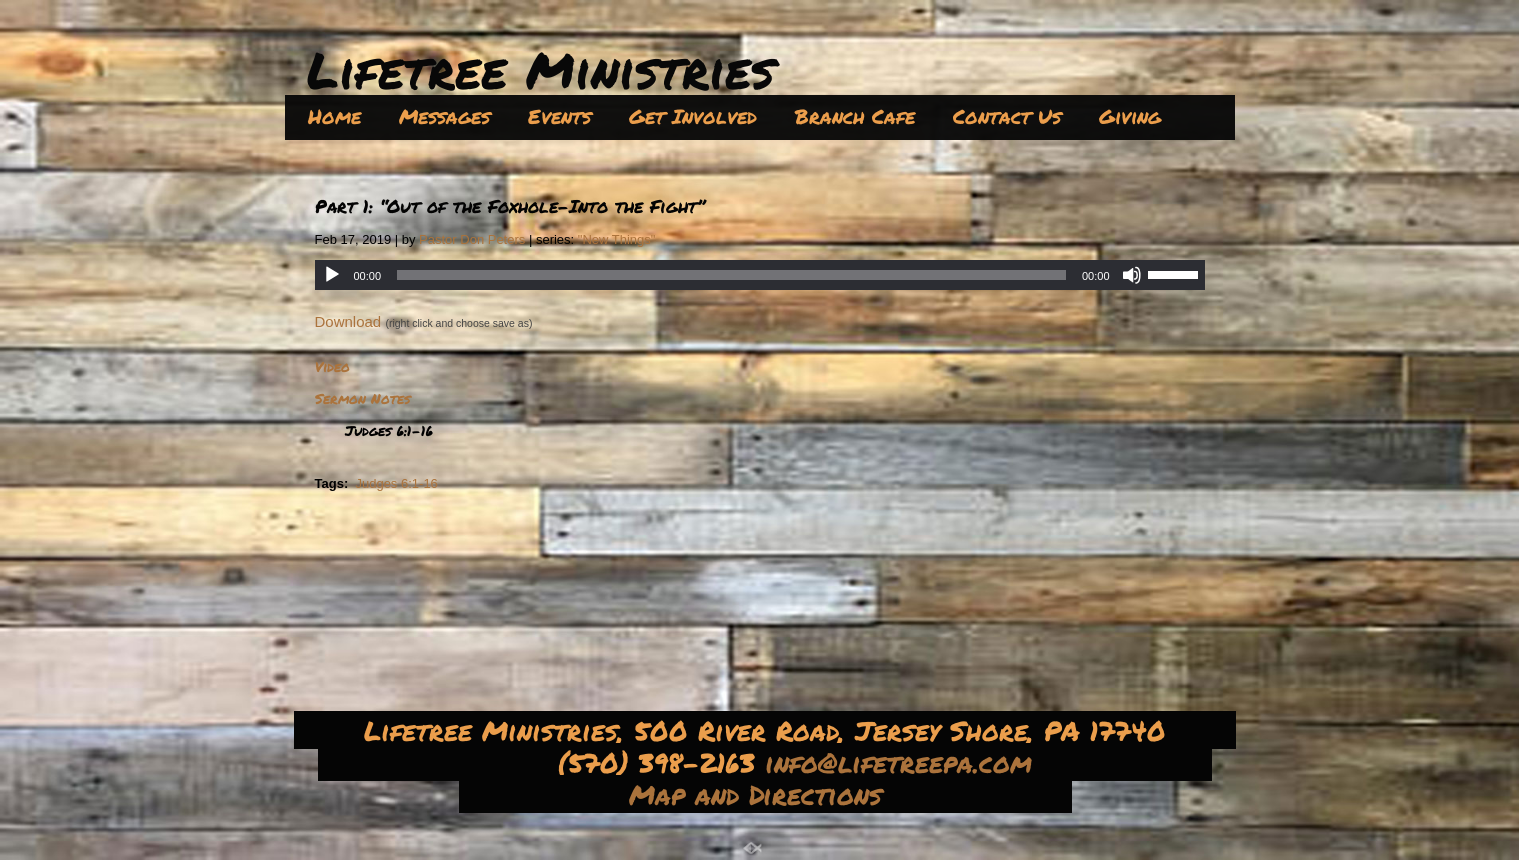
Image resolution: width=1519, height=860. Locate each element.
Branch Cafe (855, 116)
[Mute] (1132, 275)
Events (559, 116)
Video (332, 366)
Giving (1130, 116)
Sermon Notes (363, 398)
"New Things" (617, 239)
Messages (444, 116)
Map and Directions (760, 794)
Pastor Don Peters (472, 239)
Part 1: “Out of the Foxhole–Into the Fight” (510, 206)
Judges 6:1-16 (396, 483)
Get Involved (693, 116)
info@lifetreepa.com (903, 762)
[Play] (332, 275)
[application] (760, 275)
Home (334, 116)
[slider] (731, 275)
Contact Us (1007, 116)
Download (348, 321)
